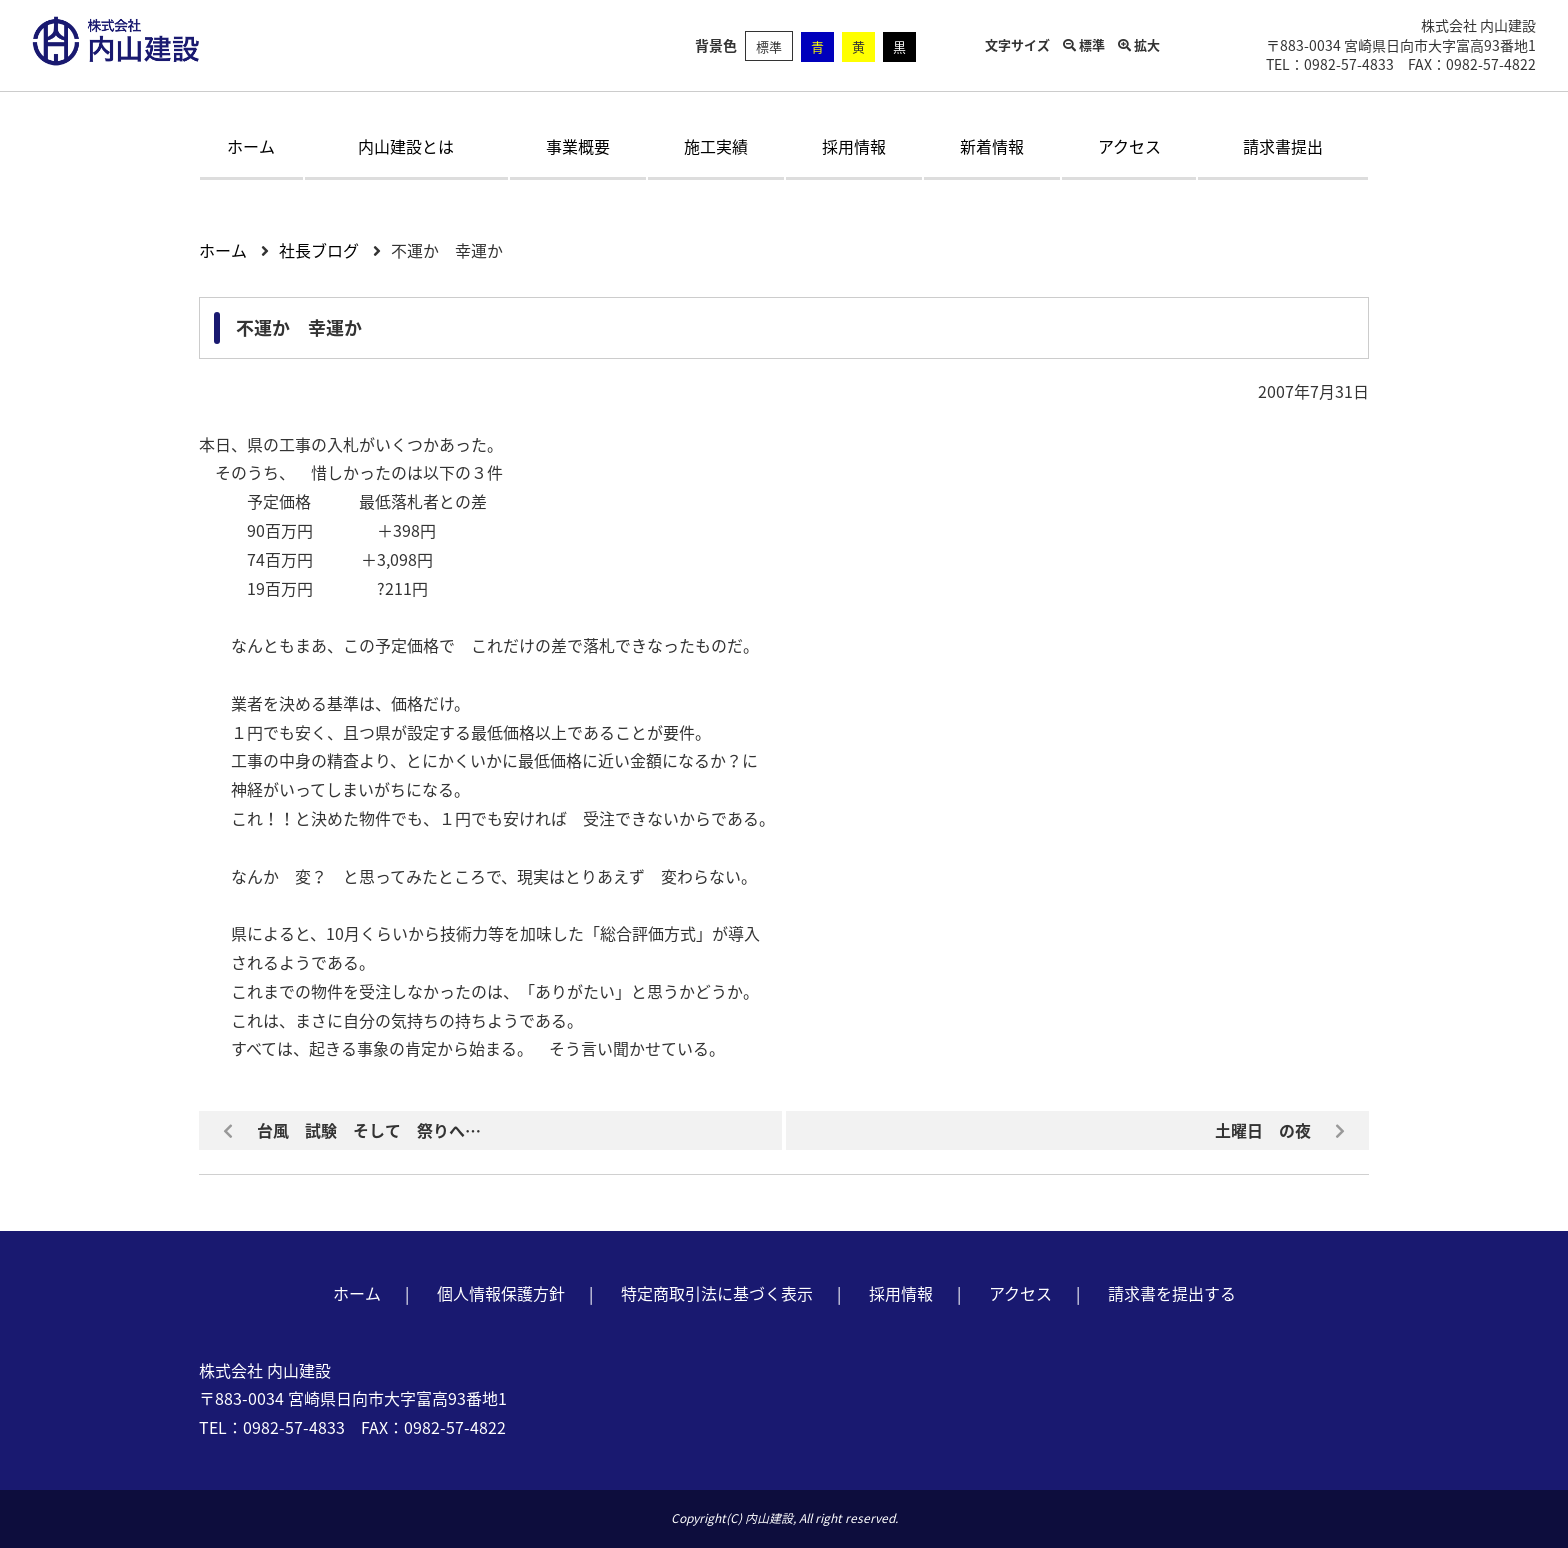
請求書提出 (1283, 146)
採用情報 (854, 146)
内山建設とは (406, 146)
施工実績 (716, 146)
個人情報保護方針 (501, 1293)
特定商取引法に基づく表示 (717, 1293)
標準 (769, 46)
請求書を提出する (1172, 1293)
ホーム (251, 146)
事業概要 (578, 146)
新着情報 (992, 146)
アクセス (1129, 146)
